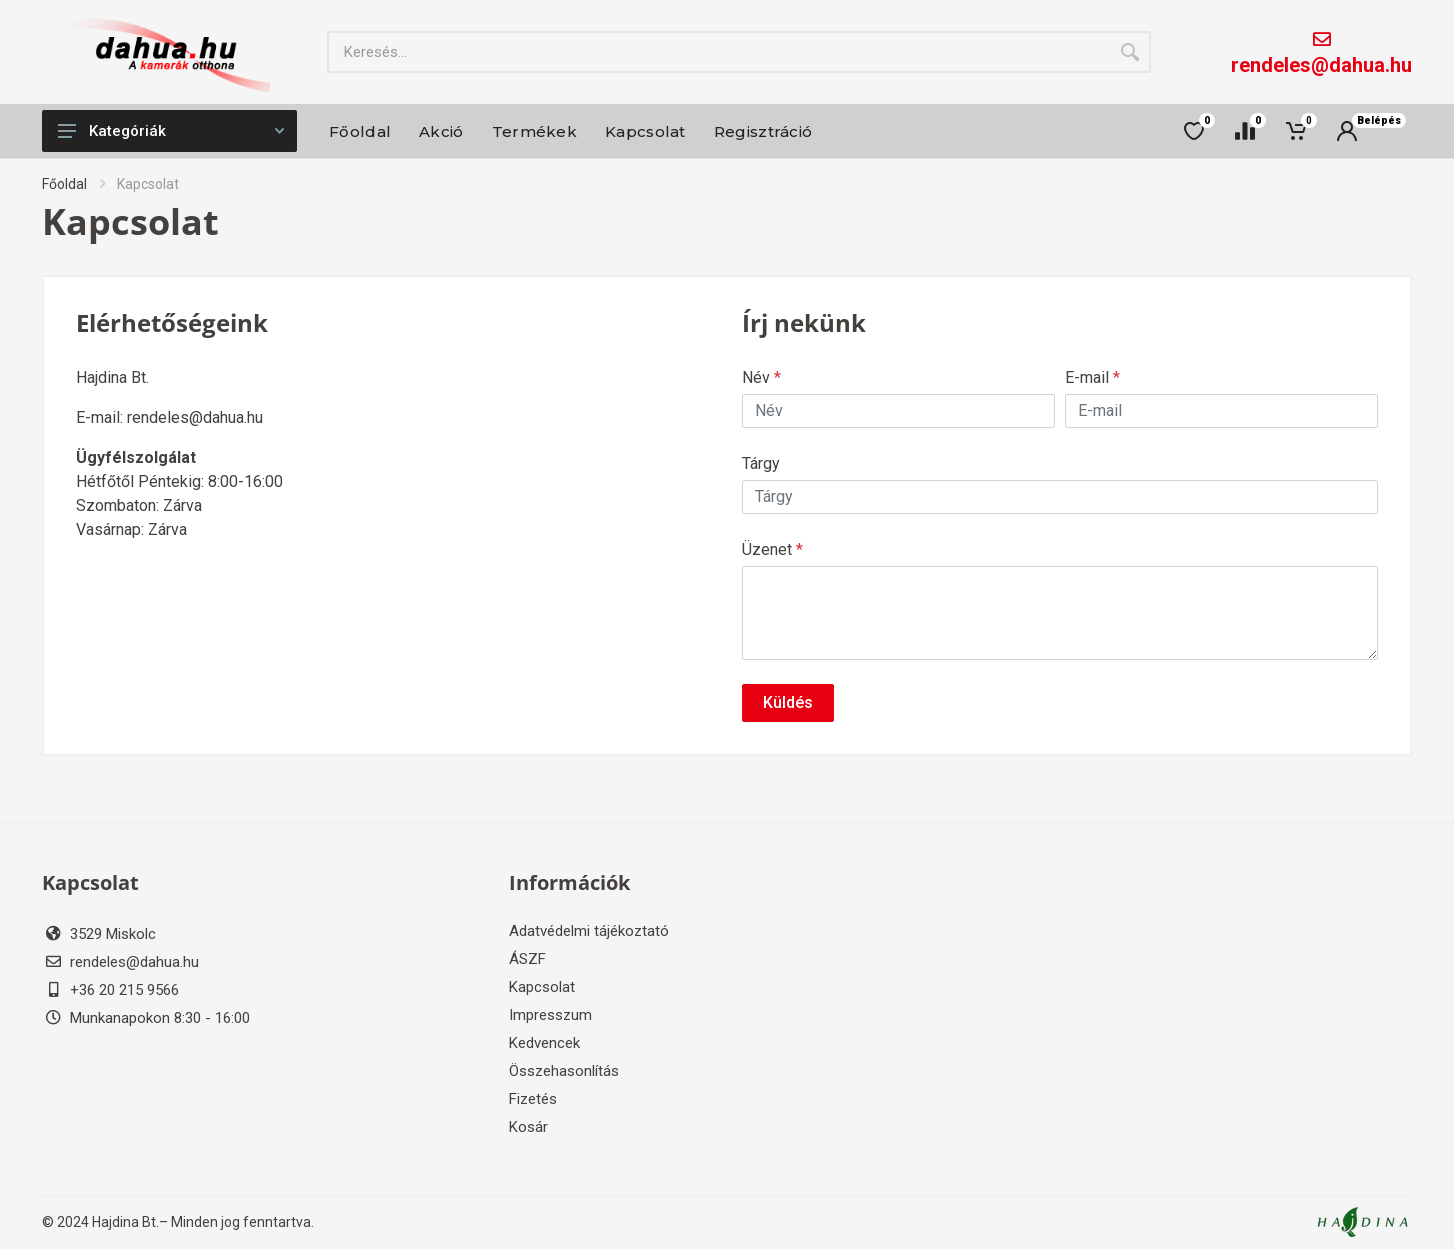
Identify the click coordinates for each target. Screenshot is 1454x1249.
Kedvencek (544, 1043)
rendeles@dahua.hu (1321, 65)
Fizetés (533, 1099)
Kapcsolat (542, 987)
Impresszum (550, 1015)
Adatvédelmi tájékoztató (589, 931)
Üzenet (772, 549)
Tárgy (761, 463)
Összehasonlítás (564, 1071)
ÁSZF (527, 959)
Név (761, 377)
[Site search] (718, 52)
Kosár (528, 1127)
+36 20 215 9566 (124, 990)
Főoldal (64, 184)
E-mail (1092, 377)
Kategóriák (171, 131)
